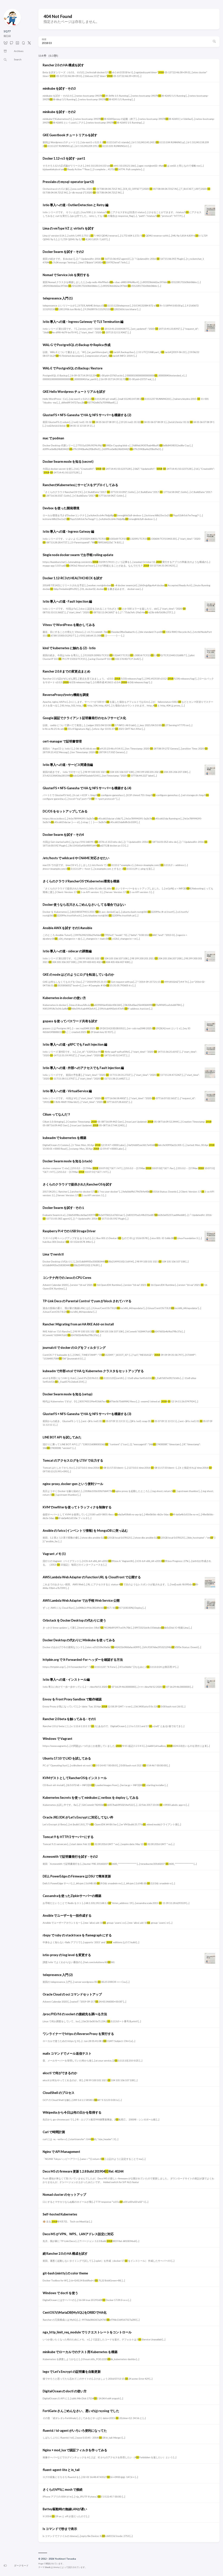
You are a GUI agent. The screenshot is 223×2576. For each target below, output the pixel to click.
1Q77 (7, 31)
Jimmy (56, 2567)
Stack (47, 2567)
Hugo (40, 2563)
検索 (44, 39)
